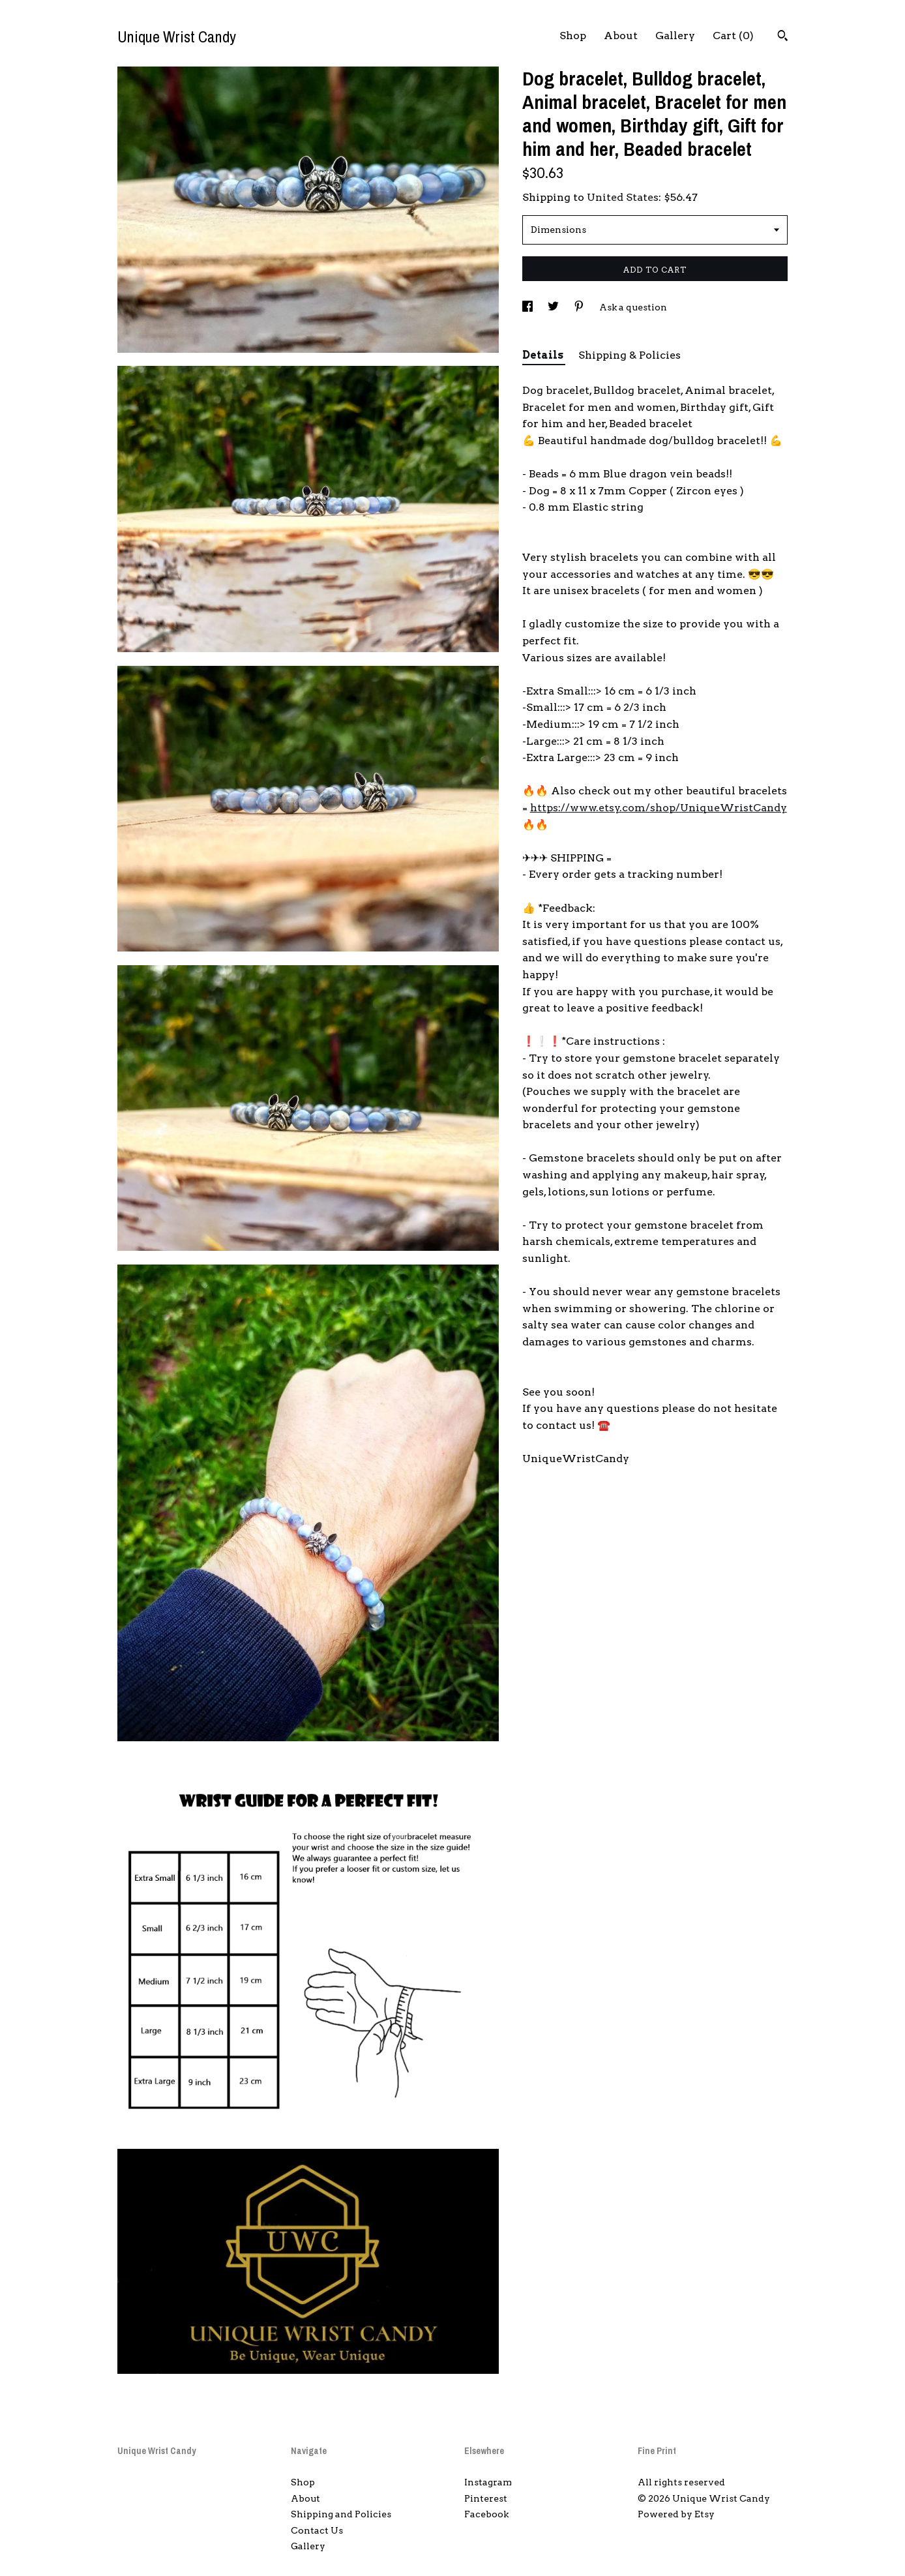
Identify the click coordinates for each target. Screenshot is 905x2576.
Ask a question (633, 307)
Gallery (675, 35)
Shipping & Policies (629, 355)
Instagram (488, 2482)
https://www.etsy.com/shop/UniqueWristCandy (658, 807)
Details (543, 355)
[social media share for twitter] (554, 307)
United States (623, 197)
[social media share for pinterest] (580, 307)
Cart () (733, 35)
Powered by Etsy (676, 2514)
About (621, 35)
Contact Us (317, 2530)
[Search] (783, 37)
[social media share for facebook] (528, 307)
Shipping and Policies (341, 2514)
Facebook (486, 2514)
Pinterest (485, 2498)
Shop (572, 35)
